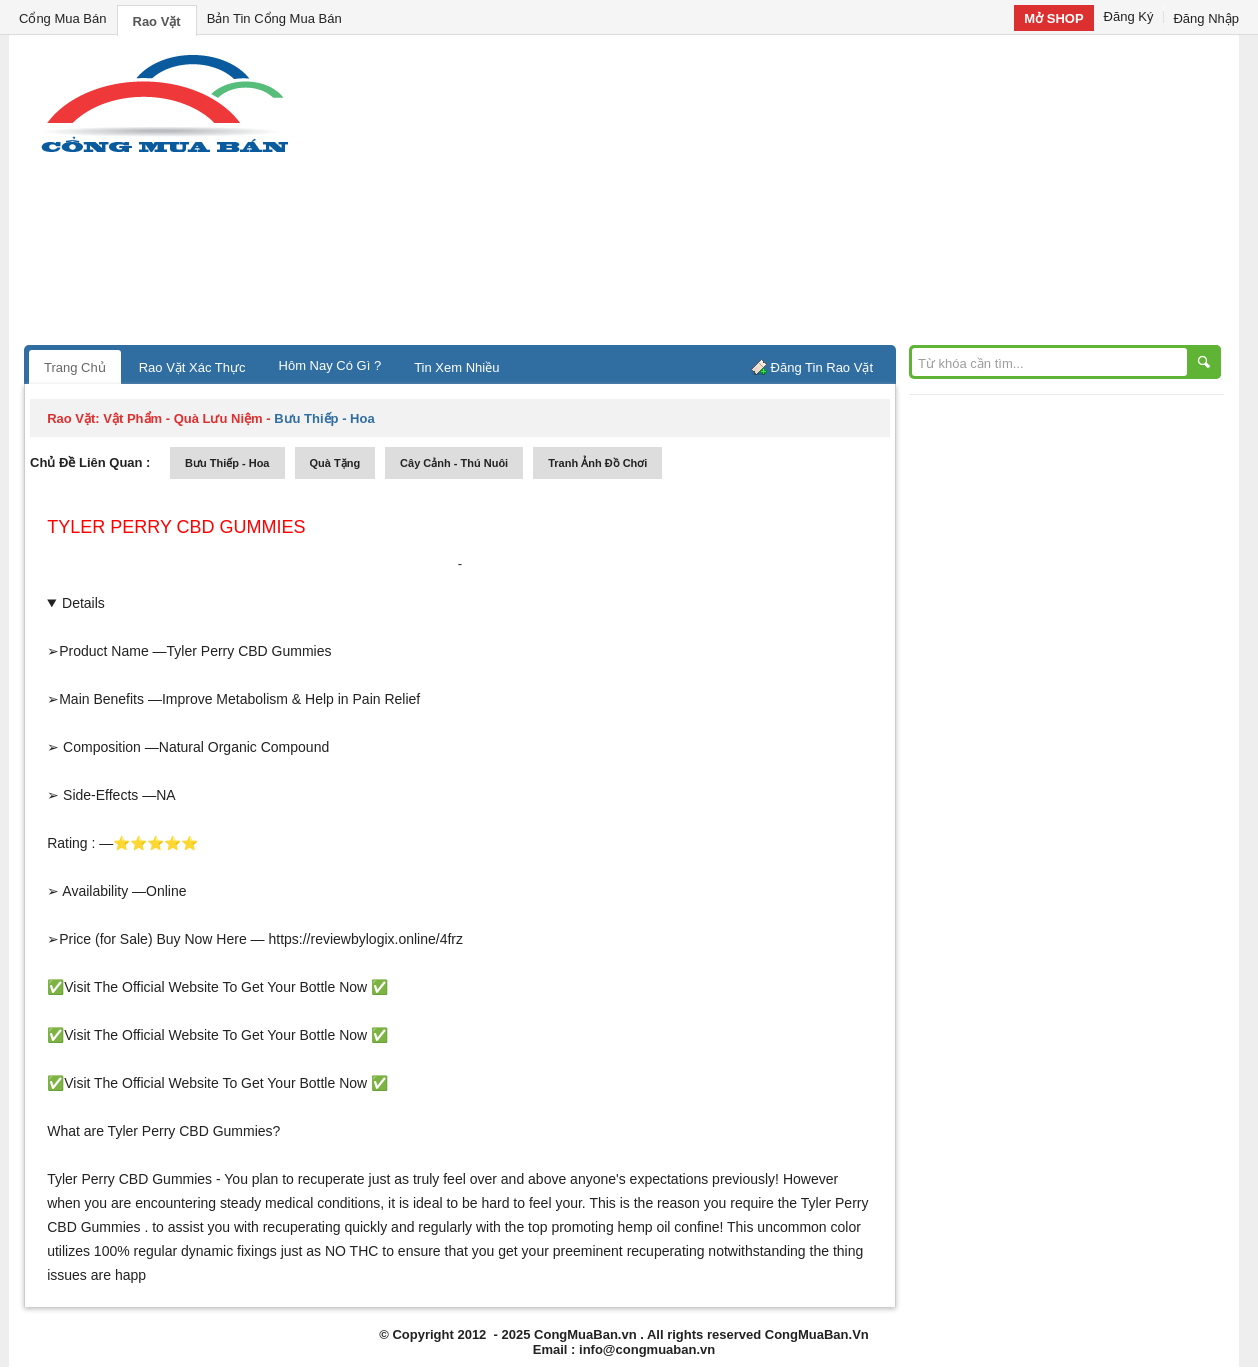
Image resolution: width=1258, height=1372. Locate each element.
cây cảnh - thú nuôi (454, 463)
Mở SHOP (1053, 18)
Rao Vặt (157, 21)
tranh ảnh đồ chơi (597, 463)
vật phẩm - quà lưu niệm (182, 418)
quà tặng (335, 463)
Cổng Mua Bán (63, 18)
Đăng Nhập (1206, 18)
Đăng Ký (1129, 16)
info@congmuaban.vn (647, 1349)
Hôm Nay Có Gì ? (330, 365)
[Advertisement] (799, 195)
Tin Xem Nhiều (456, 367)
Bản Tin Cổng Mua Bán (274, 18)
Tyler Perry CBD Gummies (176, 527)
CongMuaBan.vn (585, 1334)
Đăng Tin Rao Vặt (822, 367)
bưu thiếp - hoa (227, 463)
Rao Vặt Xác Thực (192, 367)
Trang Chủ (75, 367)
